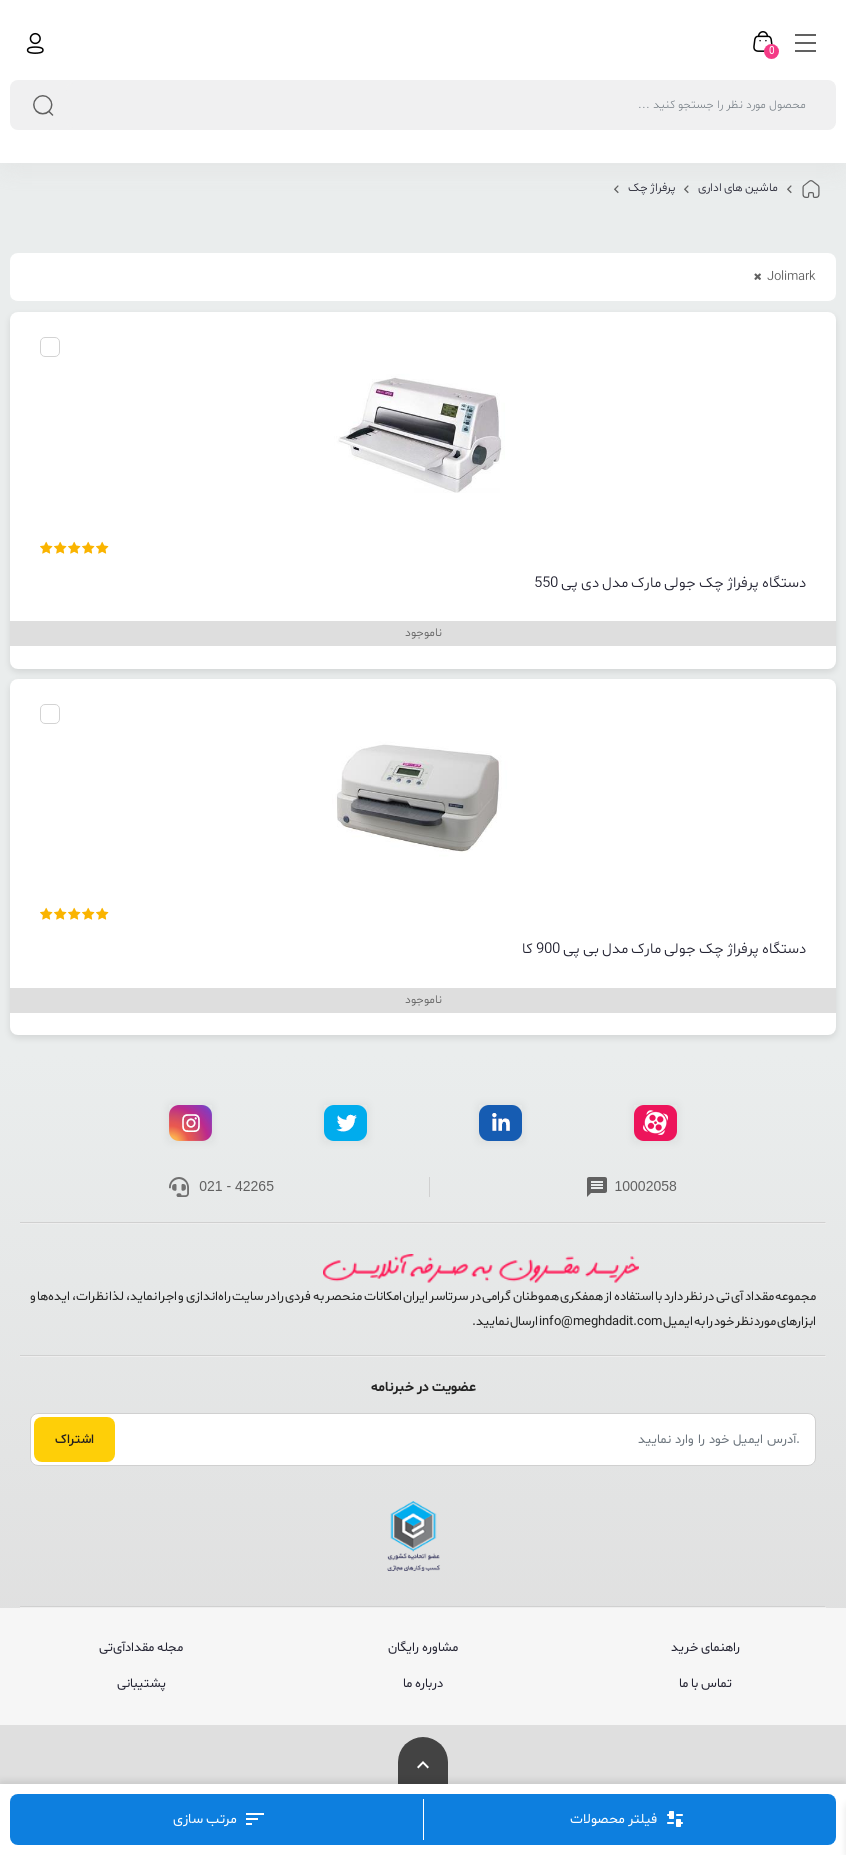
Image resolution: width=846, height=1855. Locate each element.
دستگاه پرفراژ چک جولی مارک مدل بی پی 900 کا (664, 950)
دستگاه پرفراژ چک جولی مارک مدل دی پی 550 (670, 584)
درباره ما (423, 1684)
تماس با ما (705, 1684)
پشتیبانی (141, 1684)
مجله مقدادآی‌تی (141, 1648)
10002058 (646, 1186)
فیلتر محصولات (627, 1819)
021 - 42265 (236, 1186)
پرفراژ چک (651, 188)
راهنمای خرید (705, 1648)
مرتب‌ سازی (219, 1819)
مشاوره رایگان (423, 1648)
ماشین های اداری (738, 188)
